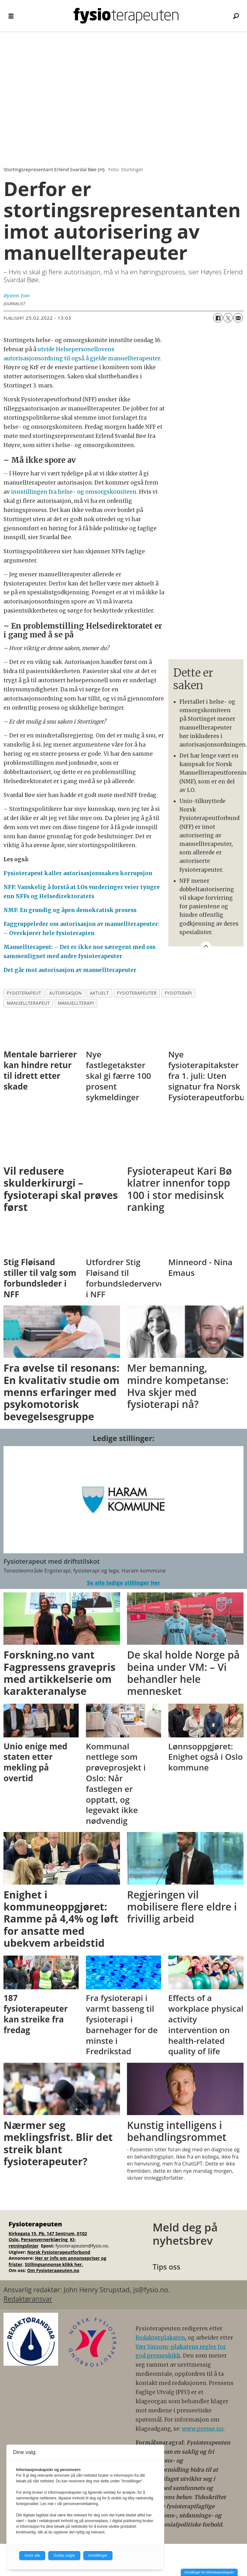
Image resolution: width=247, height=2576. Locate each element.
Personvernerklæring (45, 2239)
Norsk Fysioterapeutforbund (58, 2252)
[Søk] (236, 16)
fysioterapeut (24, 993)
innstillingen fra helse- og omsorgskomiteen (73, 491)
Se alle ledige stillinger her (123, 1582)
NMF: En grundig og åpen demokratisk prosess (69, 910)
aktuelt (99, 993)
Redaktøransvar (27, 2298)
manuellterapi (76, 1003)
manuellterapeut (28, 1003)
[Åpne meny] (11, 15)
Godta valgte (64, 2555)
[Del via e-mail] (238, 318)
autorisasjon (65, 993)
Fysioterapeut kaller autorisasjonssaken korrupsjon (77, 873)
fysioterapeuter (137, 993)
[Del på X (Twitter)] (228, 318)
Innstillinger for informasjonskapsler (209, 2572)
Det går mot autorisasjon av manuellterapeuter (69, 970)
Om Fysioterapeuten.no (53, 2270)
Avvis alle (32, 2555)
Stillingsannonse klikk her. (54, 2264)
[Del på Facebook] (218, 318)
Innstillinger (98, 2555)
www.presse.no (203, 2428)
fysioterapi (178, 993)
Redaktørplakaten (160, 2337)
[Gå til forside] (126, 16)
